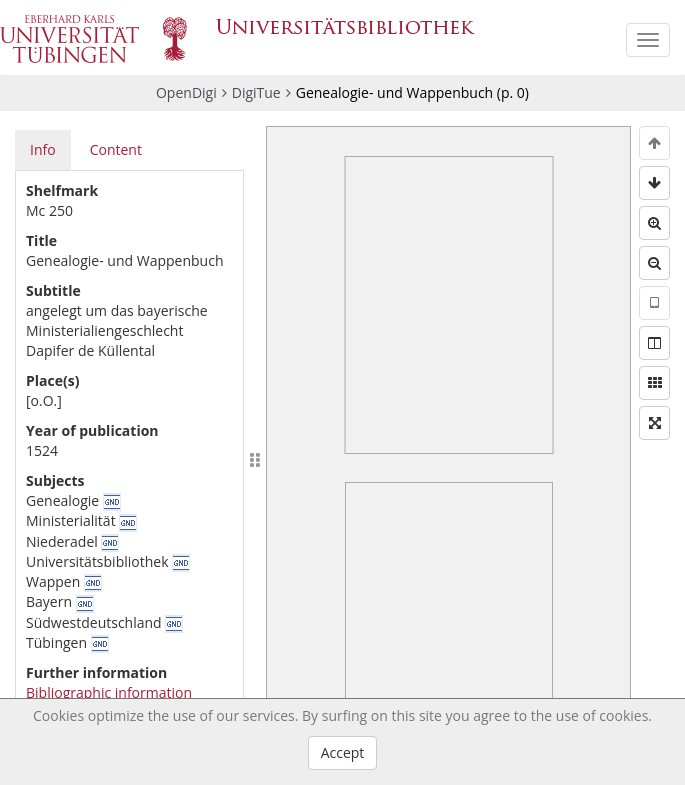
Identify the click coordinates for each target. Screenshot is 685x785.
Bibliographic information (109, 692)
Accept (343, 752)
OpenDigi (186, 92)
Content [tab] (116, 149)
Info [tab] (43, 149)
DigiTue (256, 92)
